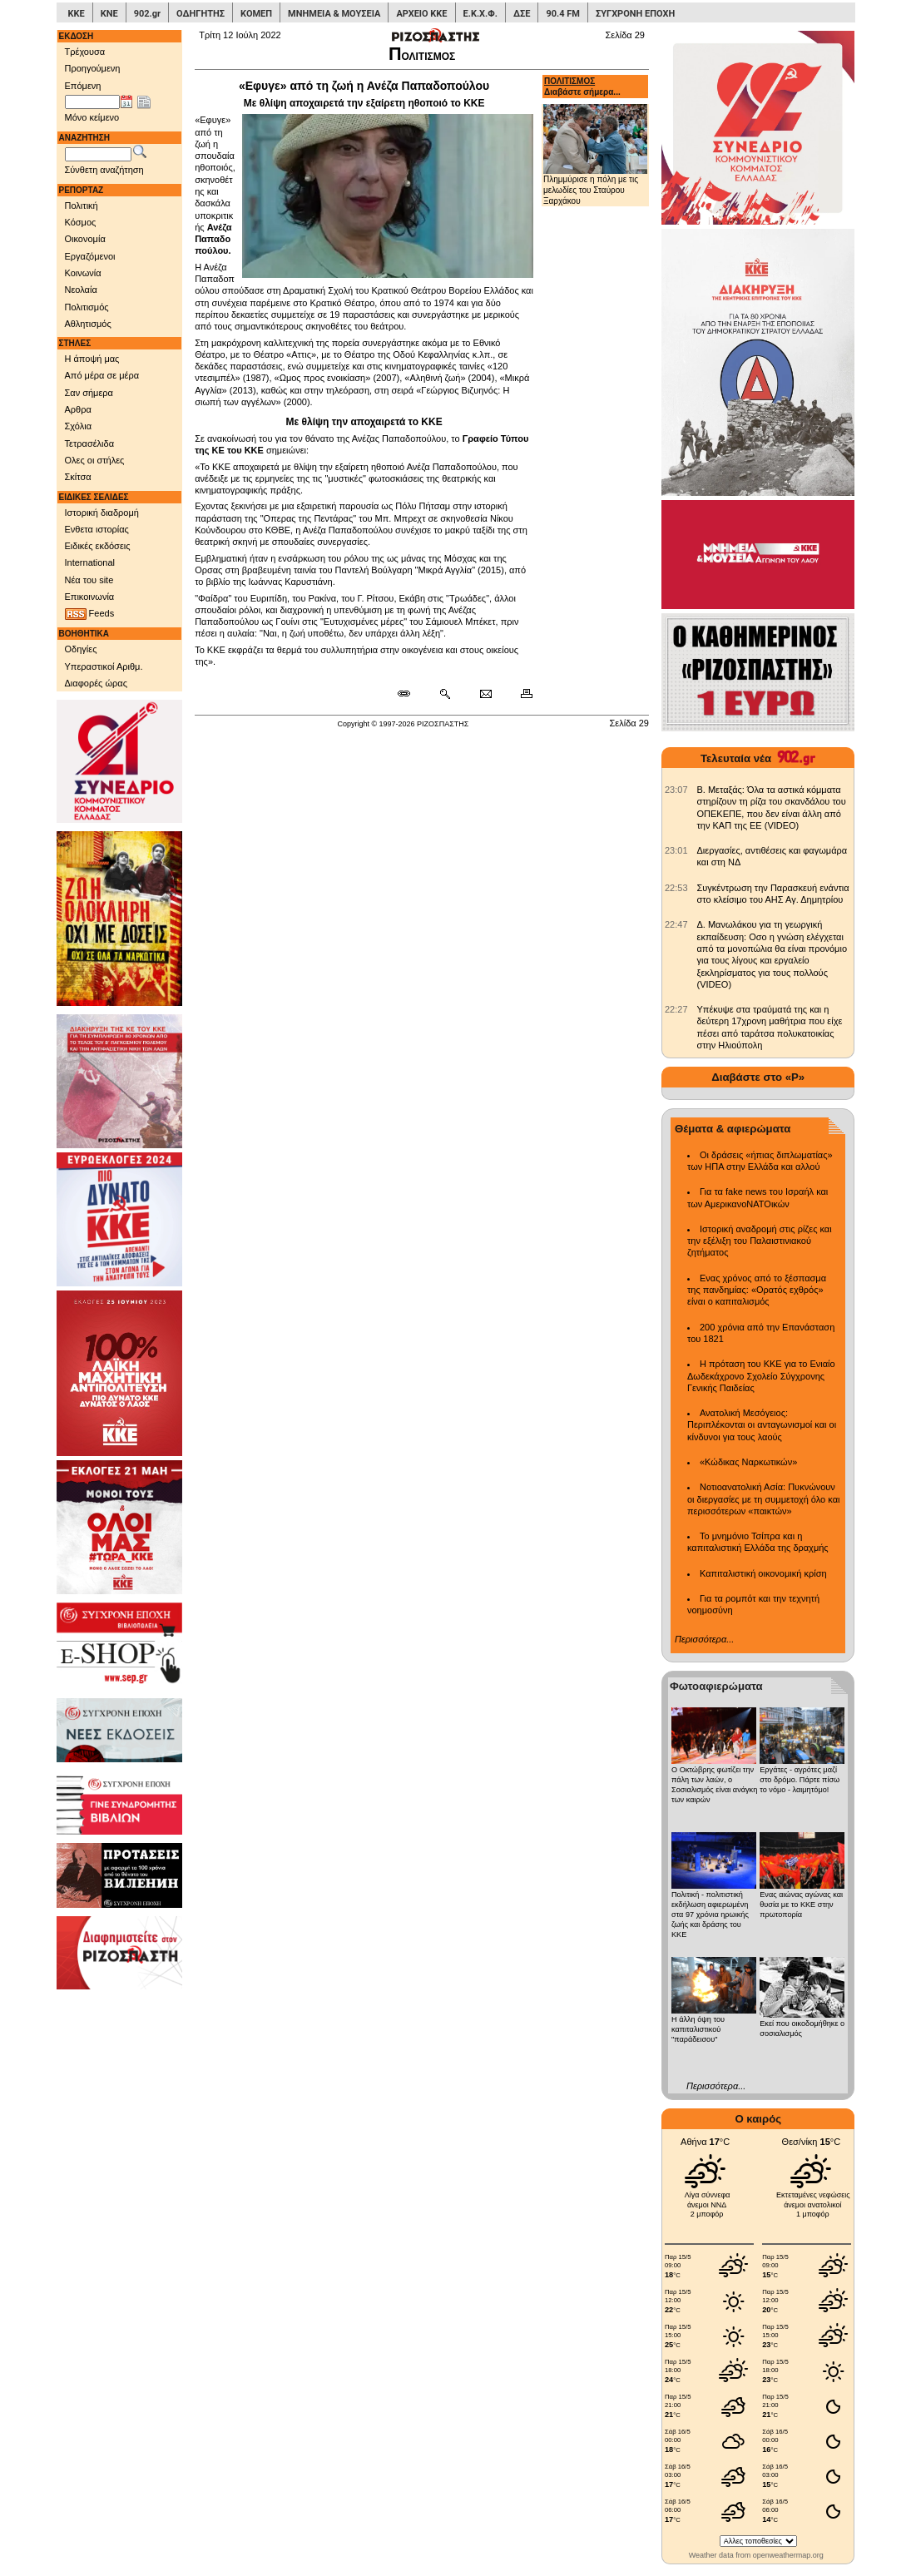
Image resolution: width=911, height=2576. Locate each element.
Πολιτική (81, 206)
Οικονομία (85, 239)
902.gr (147, 13)
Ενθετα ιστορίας (97, 529)
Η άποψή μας (92, 359)
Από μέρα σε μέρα (102, 375)
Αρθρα (78, 409)
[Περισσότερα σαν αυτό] (444, 694)
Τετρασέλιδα (90, 443)
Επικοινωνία (90, 597)
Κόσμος (81, 222)
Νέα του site (89, 580)
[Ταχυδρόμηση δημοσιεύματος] (485, 694)
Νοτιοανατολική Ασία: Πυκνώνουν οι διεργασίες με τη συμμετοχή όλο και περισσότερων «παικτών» (763, 1499)
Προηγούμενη (93, 68)
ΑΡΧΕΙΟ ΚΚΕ (421, 13)
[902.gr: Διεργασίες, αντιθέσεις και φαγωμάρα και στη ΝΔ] (676, 850)
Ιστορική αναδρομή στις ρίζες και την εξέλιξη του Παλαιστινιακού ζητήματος (759, 1241)
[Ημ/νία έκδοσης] (92, 102)
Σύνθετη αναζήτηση (104, 170)
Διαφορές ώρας (96, 683)
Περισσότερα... (704, 1639)
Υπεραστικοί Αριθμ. (104, 666)
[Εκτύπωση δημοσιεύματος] (519, 694)
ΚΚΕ (76, 13)
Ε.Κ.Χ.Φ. (480, 13)
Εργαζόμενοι (90, 256)
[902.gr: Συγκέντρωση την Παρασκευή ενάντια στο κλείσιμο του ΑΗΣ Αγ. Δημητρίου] (676, 888)
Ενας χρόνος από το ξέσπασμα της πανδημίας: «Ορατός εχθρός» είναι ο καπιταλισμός (756, 1290)
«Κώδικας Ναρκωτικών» (748, 1462)
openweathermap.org (788, 2555)
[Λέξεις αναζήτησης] (98, 154)
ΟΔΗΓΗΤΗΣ (200, 13)
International (90, 562)
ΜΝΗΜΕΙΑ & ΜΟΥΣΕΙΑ (334, 13)
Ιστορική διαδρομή (102, 513)
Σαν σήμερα (89, 393)
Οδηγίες (81, 649)
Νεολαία (81, 290)
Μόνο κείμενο (92, 117)
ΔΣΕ (521, 13)
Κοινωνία (83, 273)
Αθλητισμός (88, 324)
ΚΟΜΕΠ (256, 13)
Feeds (90, 614)
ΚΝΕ (109, 13)
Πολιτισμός (87, 307)
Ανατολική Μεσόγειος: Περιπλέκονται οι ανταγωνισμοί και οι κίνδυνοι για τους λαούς (761, 1425)
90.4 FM (563, 13)
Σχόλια (78, 426)
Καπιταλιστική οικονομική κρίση (763, 1573)
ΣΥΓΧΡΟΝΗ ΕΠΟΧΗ (635, 13)
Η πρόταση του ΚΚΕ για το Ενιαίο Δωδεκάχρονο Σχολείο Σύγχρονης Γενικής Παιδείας (761, 1376)
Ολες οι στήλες (95, 460)
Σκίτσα (78, 477)
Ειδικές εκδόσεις (98, 546)
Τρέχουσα (85, 52)
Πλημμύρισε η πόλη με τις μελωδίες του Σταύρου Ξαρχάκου (595, 154)
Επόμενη (83, 86)
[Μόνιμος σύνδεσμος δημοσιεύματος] (410, 694)
